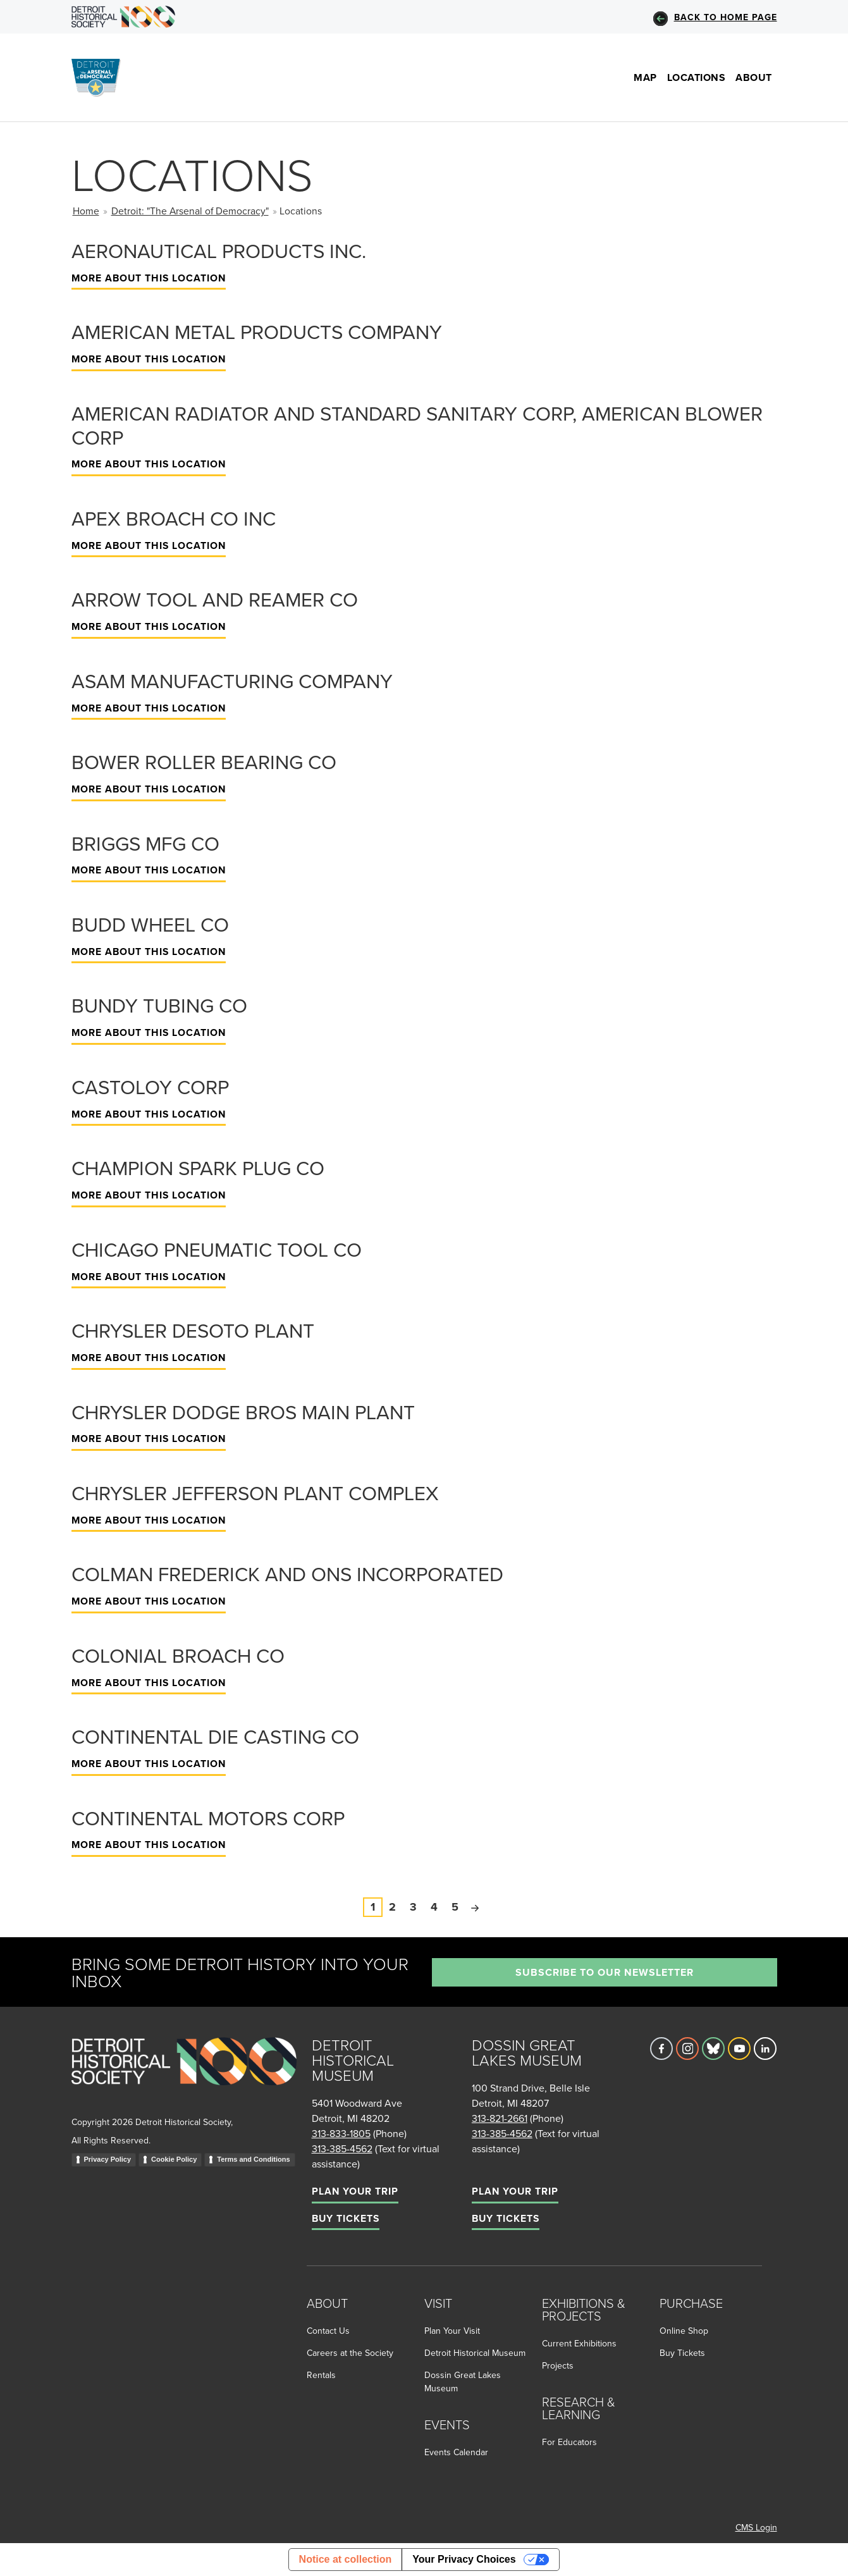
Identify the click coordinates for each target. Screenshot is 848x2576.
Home (86, 211)
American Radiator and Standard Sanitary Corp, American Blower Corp (417, 425)
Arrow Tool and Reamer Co (214, 599)
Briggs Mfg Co (145, 843)
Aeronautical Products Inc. (218, 250)
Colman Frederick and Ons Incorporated (287, 1573)
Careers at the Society (350, 2352)
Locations (696, 77)
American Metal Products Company (256, 331)
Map (645, 77)
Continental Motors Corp (208, 1818)
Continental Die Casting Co (215, 1736)
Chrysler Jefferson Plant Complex (255, 1493)
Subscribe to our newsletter (604, 1972)
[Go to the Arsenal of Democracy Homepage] (101, 77)
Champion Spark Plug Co (197, 1167)
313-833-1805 (341, 2133)
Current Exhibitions (579, 2343)
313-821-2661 (499, 2118)
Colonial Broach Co (178, 1655)
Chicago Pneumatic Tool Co (216, 1249)
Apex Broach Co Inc (173, 518)
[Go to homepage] (184, 2075)
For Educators (569, 2442)
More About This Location (148, 278)
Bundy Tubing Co (159, 1005)
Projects (558, 2365)
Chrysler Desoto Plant (192, 1330)
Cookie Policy (174, 2159)
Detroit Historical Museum (474, 2352)
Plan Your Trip (355, 2191)
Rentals (321, 2375)
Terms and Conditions (253, 2159)
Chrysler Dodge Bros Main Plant (243, 1412)
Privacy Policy (108, 2159)
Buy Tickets (345, 2218)
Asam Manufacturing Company (232, 680)
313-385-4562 (342, 2148)
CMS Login (756, 2527)
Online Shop (684, 2330)
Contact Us (328, 2330)
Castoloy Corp (150, 1086)
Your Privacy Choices (463, 2559)
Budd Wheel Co (150, 924)
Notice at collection (345, 2559)
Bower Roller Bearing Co (203, 761)
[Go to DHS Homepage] (123, 17)
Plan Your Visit (452, 2330)
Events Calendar (456, 2452)
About (753, 77)
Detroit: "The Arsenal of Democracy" (190, 211)
